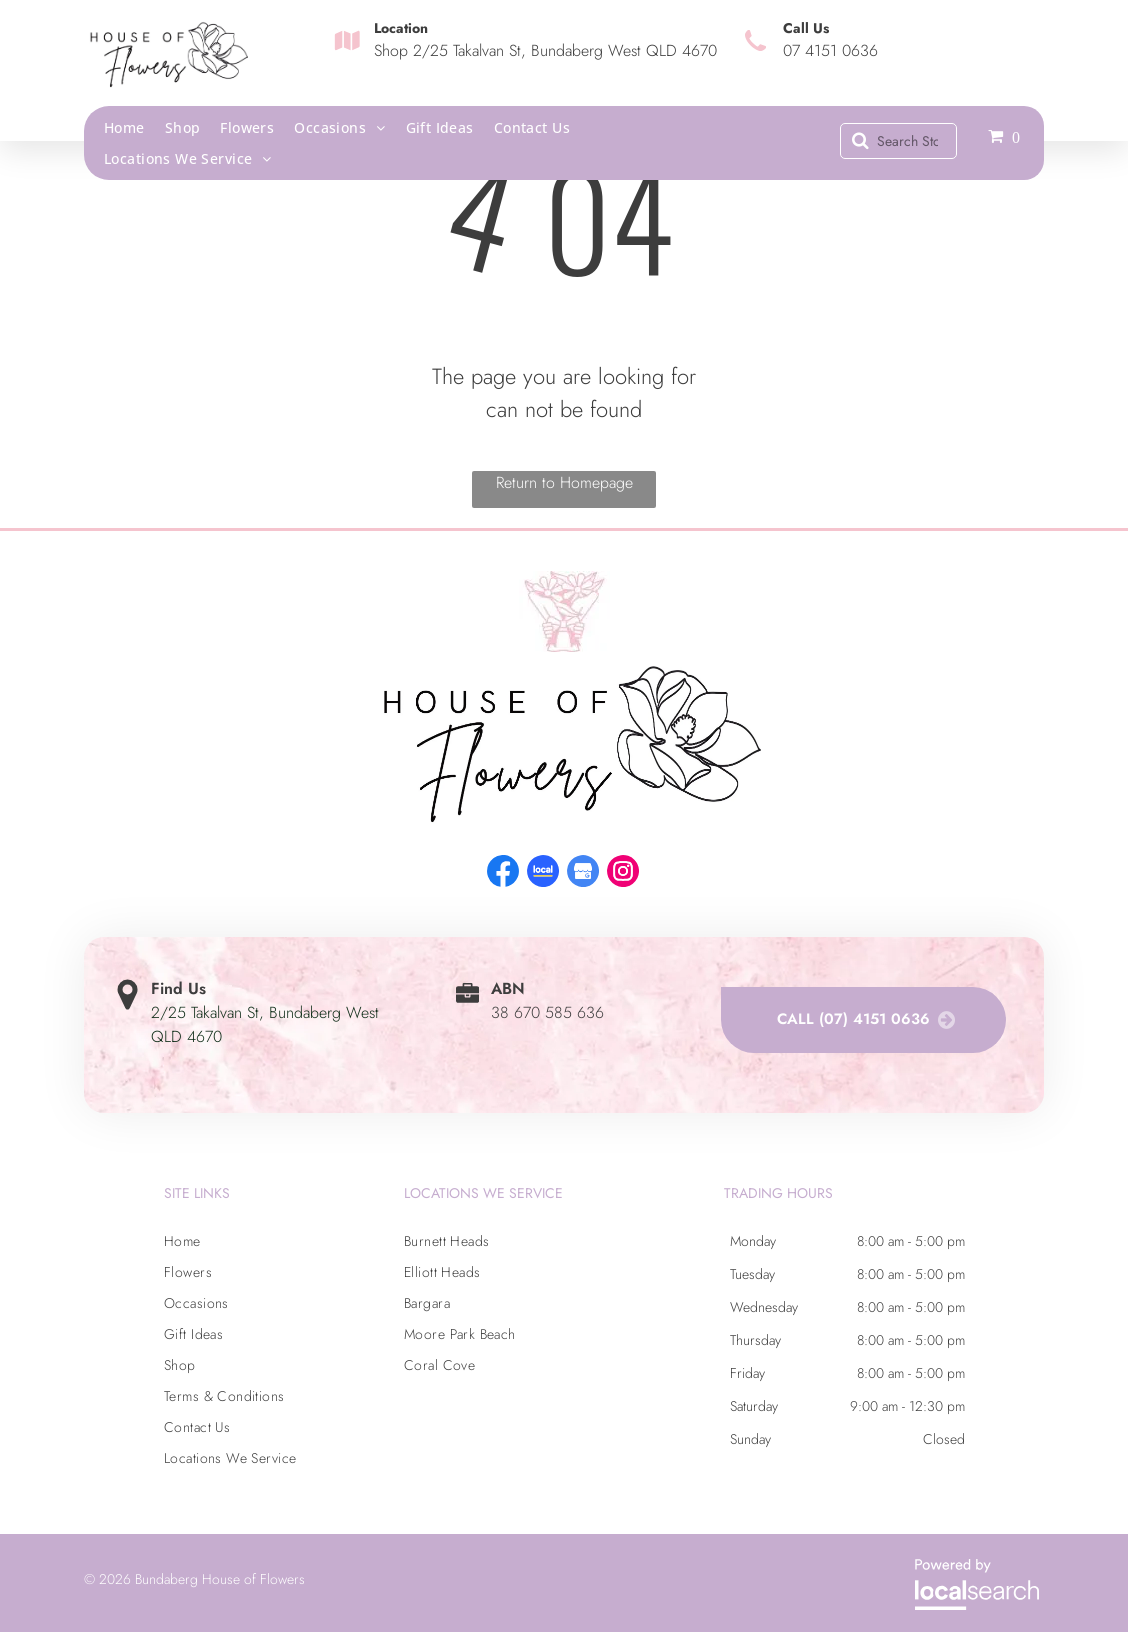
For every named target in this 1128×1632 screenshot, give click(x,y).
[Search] (898, 141)
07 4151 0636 (830, 50)
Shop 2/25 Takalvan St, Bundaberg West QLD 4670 (545, 50)
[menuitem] (134, 127)
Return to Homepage (564, 482)
